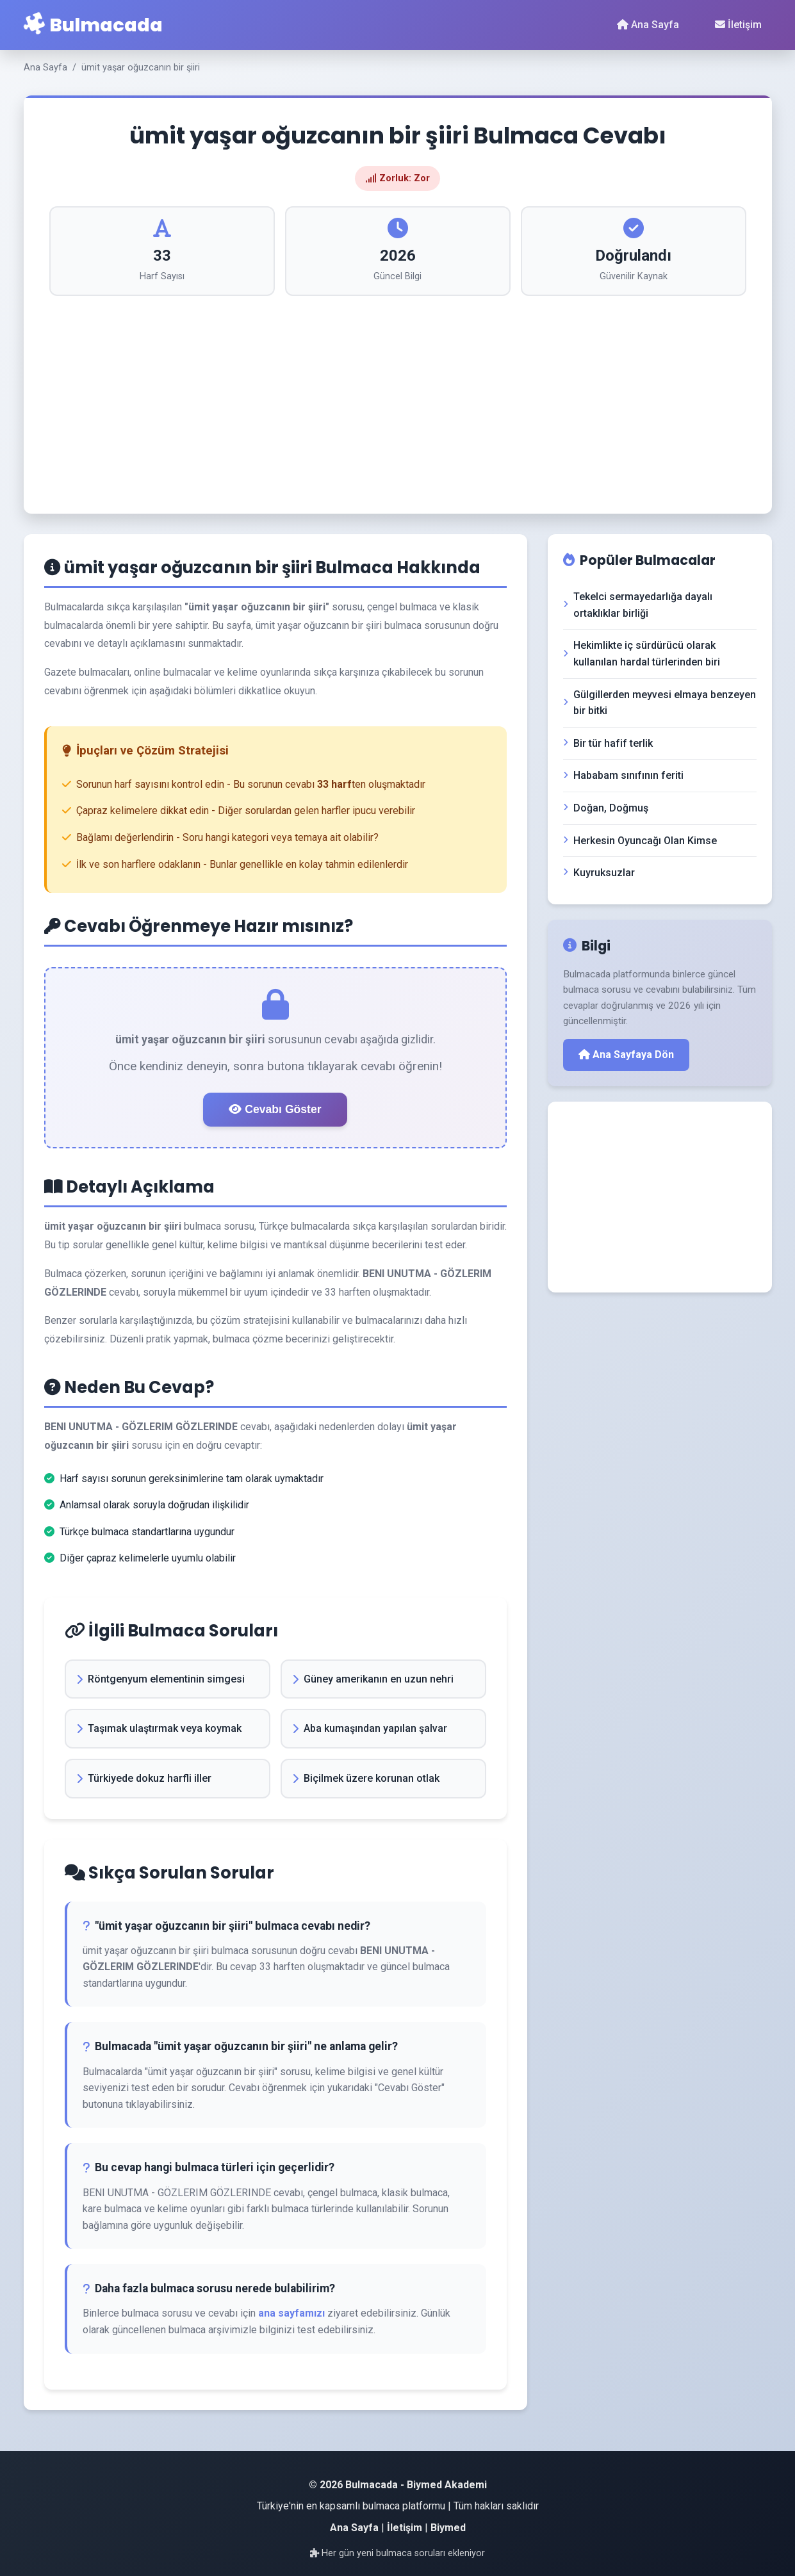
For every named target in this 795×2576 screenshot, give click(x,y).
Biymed (448, 2528)
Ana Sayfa (648, 25)
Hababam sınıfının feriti (623, 775)
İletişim (738, 25)
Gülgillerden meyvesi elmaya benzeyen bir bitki (659, 703)
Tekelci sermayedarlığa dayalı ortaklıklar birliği (637, 605)
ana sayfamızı (291, 2313)
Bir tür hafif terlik (608, 743)
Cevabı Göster (275, 1109)
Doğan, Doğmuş (605, 808)
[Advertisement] (397, 392)
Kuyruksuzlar (599, 873)
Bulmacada (93, 24)
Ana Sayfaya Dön (626, 1054)
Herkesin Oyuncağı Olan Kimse (640, 841)
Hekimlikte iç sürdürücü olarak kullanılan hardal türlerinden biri (641, 653)
